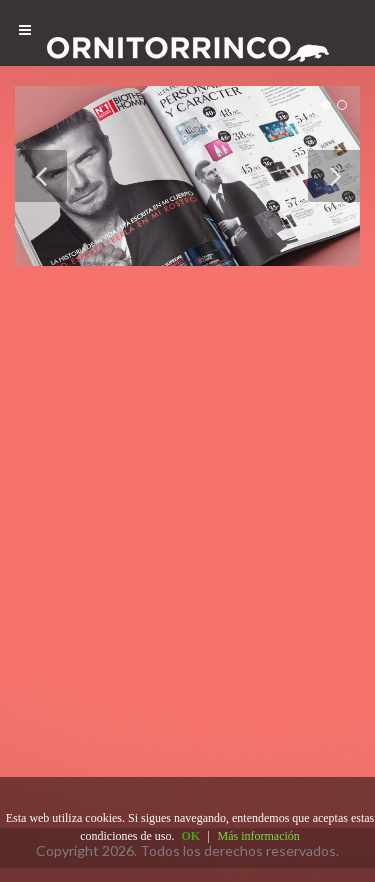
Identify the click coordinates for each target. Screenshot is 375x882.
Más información (259, 836)
